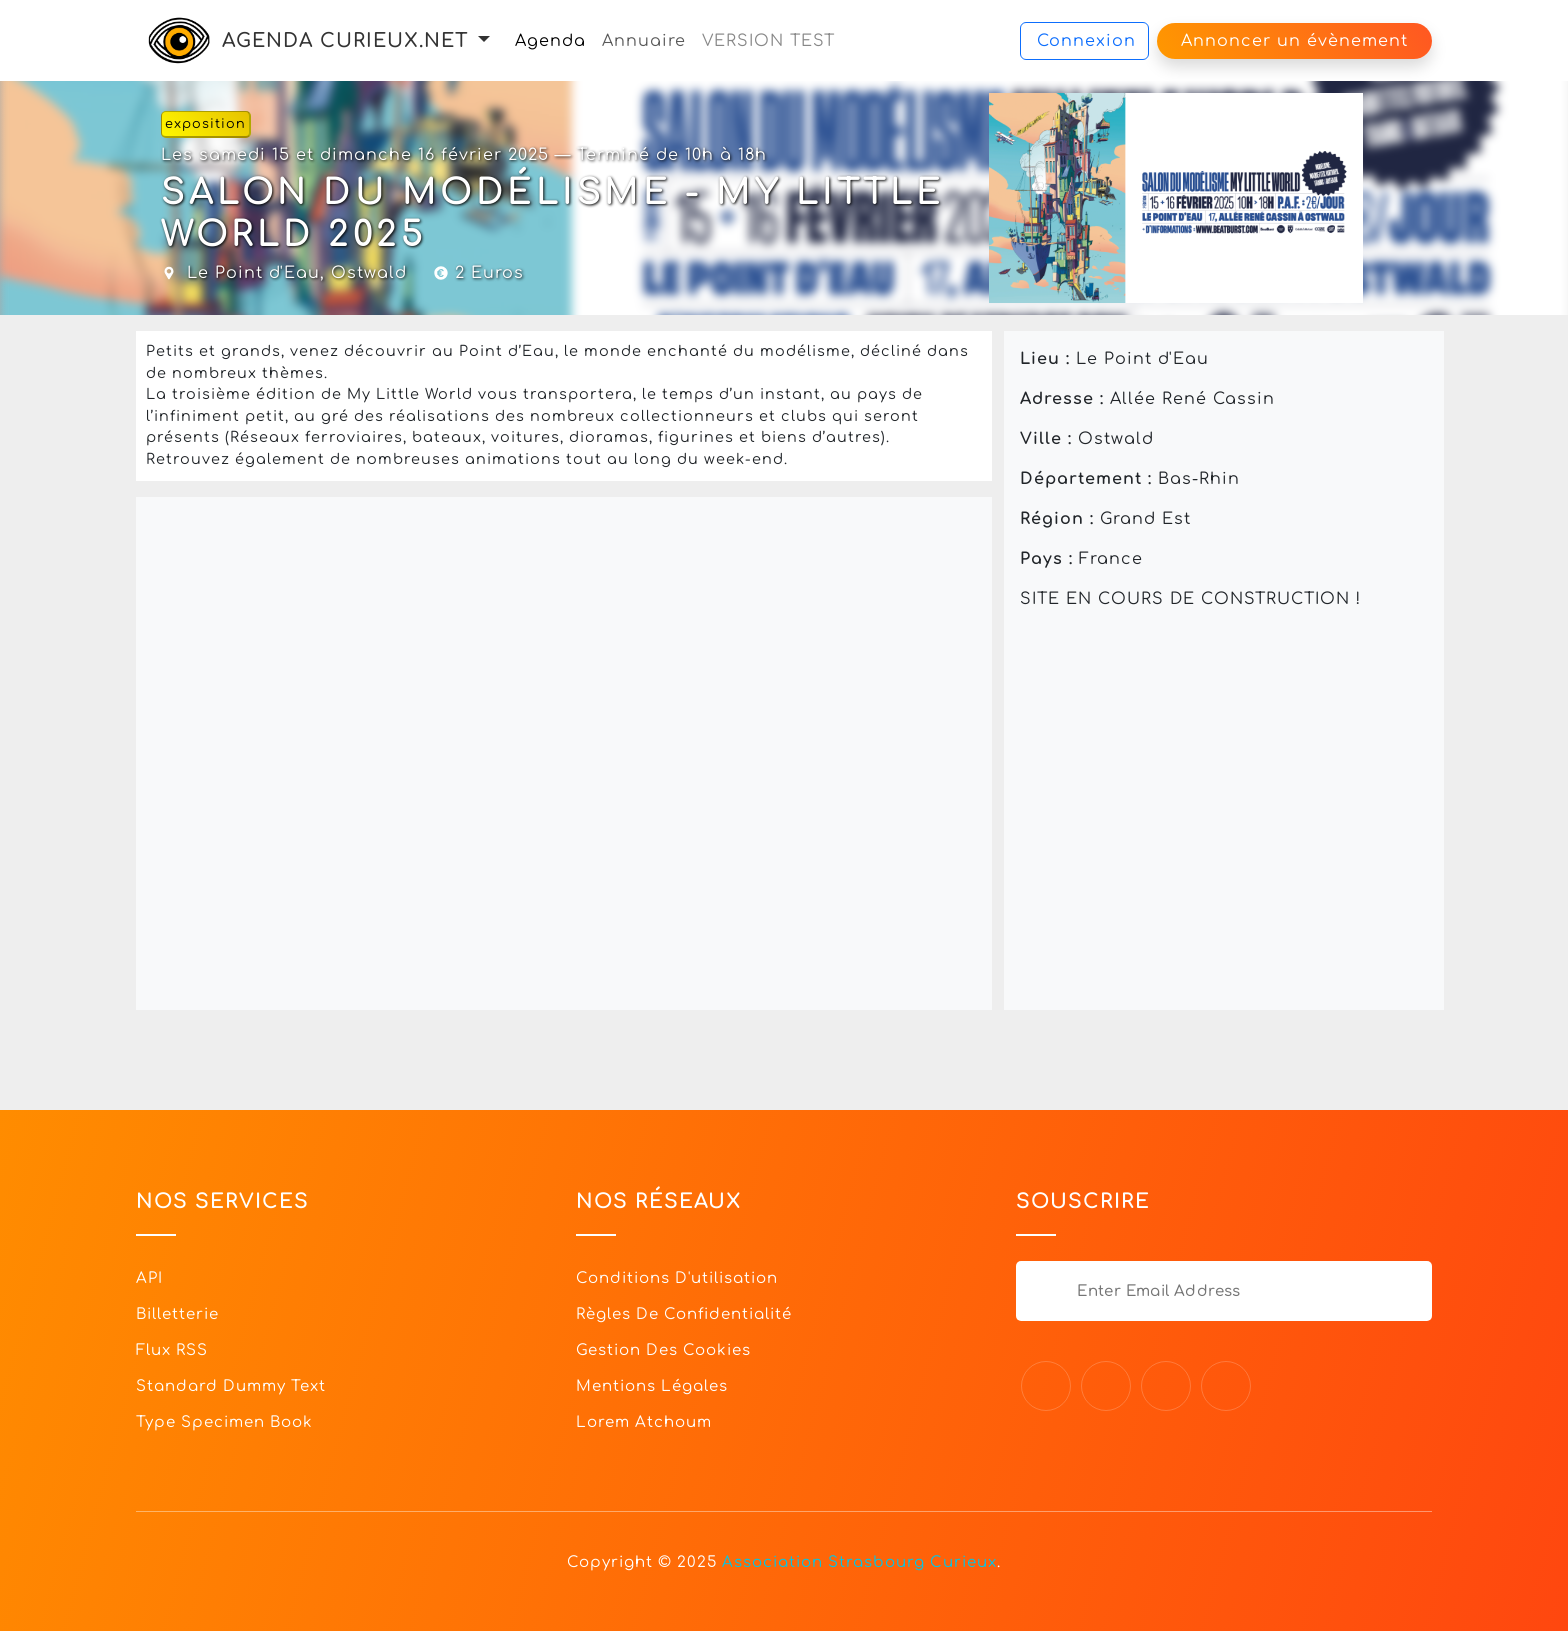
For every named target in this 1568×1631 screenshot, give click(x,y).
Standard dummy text (231, 1386)
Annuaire (644, 41)
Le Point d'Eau (253, 273)
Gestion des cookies (663, 1350)
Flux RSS (172, 1350)
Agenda (550, 41)
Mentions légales (652, 1386)
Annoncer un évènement (1294, 41)
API (149, 1278)
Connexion (1086, 41)
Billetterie (177, 1314)
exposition (205, 124)
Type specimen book (224, 1422)
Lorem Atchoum (644, 1422)
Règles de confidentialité (684, 1314)
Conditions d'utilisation (677, 1278)
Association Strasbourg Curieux (859, 1562)
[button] (484, 40)
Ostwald (369, 273)
